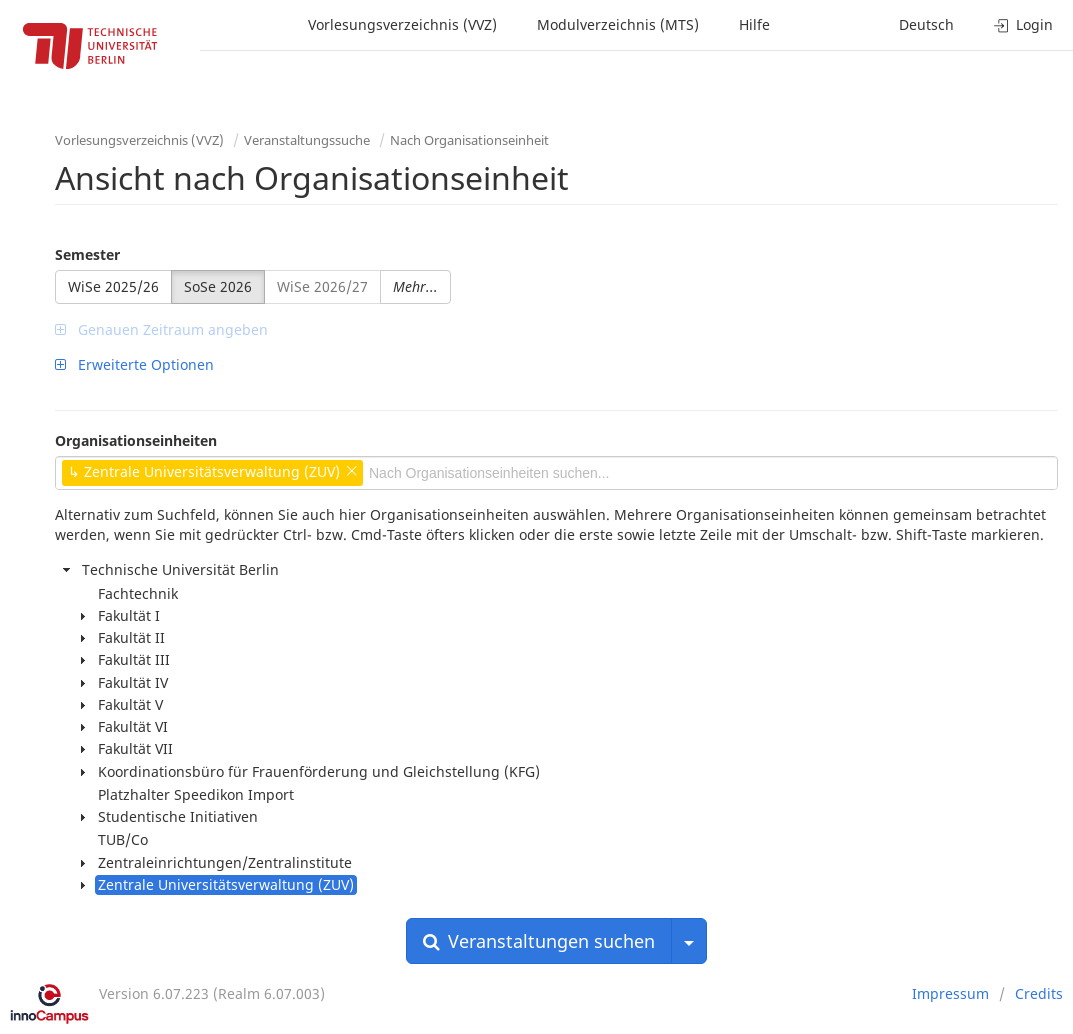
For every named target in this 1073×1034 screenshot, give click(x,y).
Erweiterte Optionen (134, 364)
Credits (1039, 993)
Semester (87, 254)
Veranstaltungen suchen (539, 941)
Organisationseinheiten (136, 440)
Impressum (950, 993)
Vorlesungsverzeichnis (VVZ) (402, 24)
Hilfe (754, 24)
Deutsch (926, 24)
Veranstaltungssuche (307, 140)
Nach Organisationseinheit (469, 140)
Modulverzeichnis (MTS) (618, 24)
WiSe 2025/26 (113, 286)
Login (1023, 24)
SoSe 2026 (218, 286)
